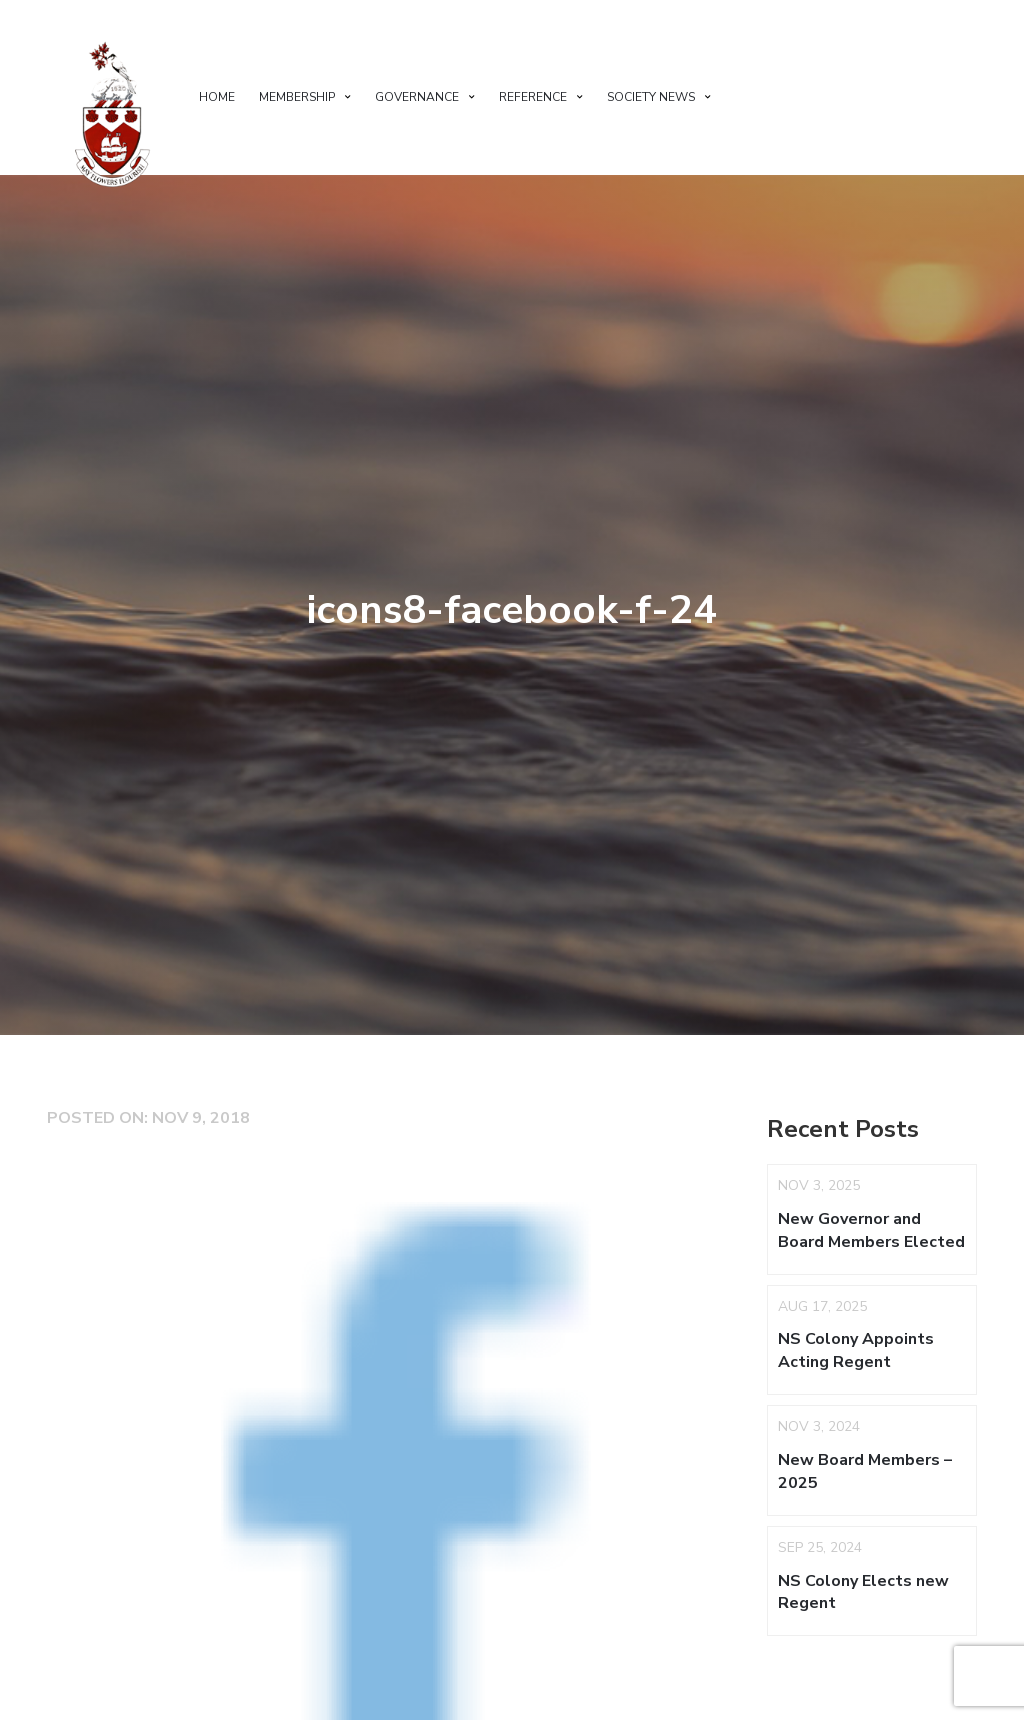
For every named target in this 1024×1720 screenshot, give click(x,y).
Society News (651, 97)
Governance (417, 97)
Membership (297, 97)
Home (217, 97)
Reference (533, 97)
